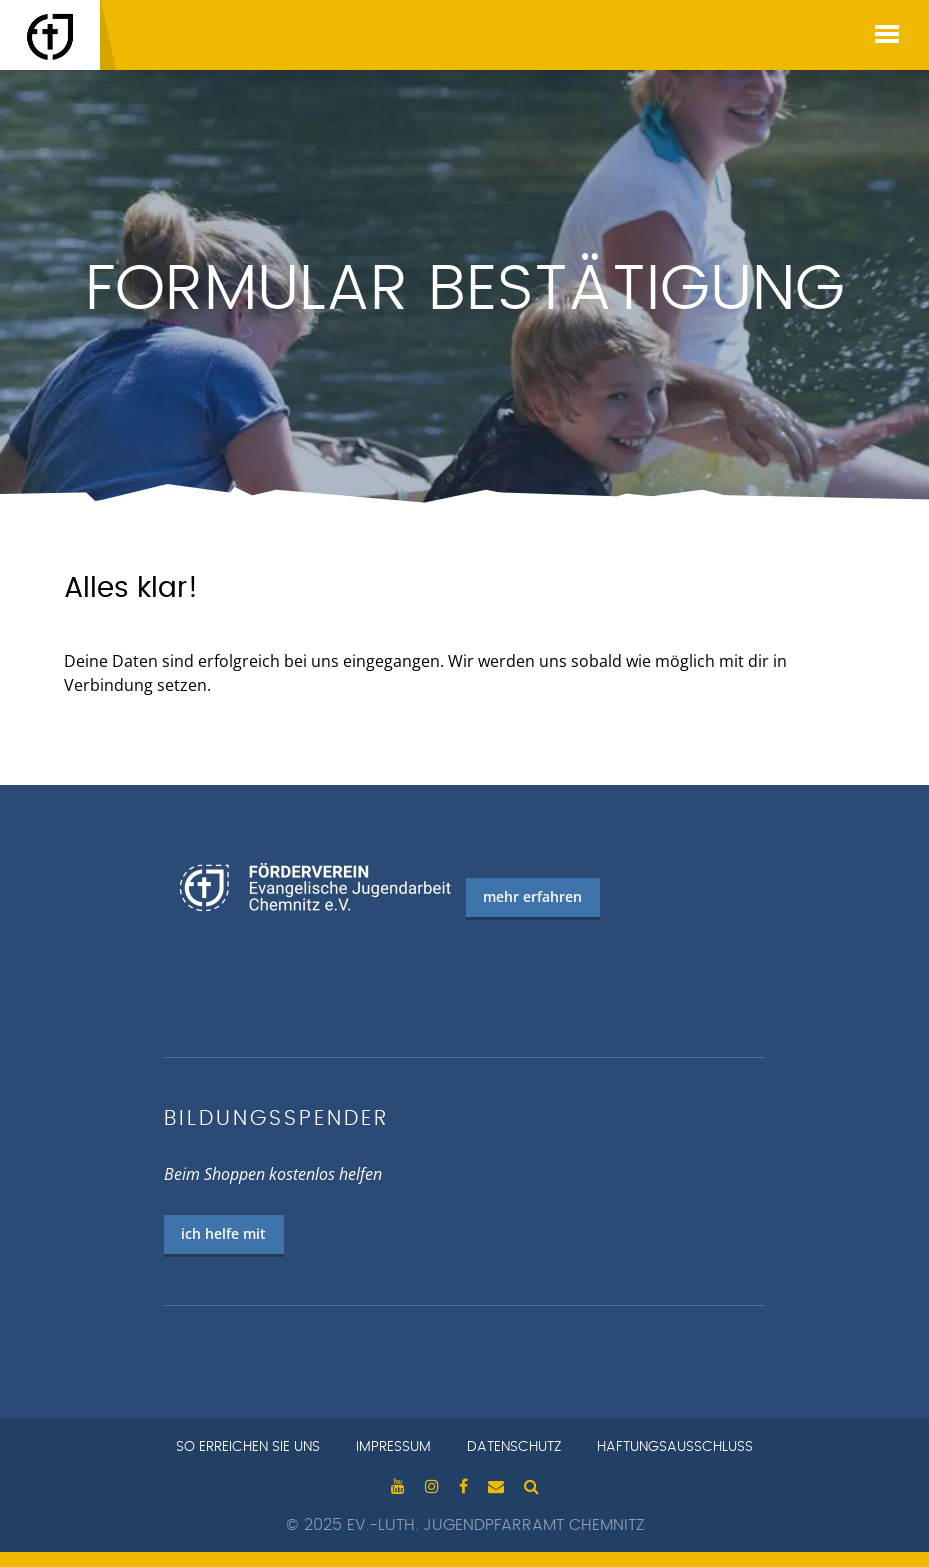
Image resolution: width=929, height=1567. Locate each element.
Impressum (393, 1447)
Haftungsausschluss (675, 1447)
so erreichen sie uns (248, 1447)
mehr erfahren (532, 896)
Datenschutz (514, 1447)
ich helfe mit (223, 1233)
